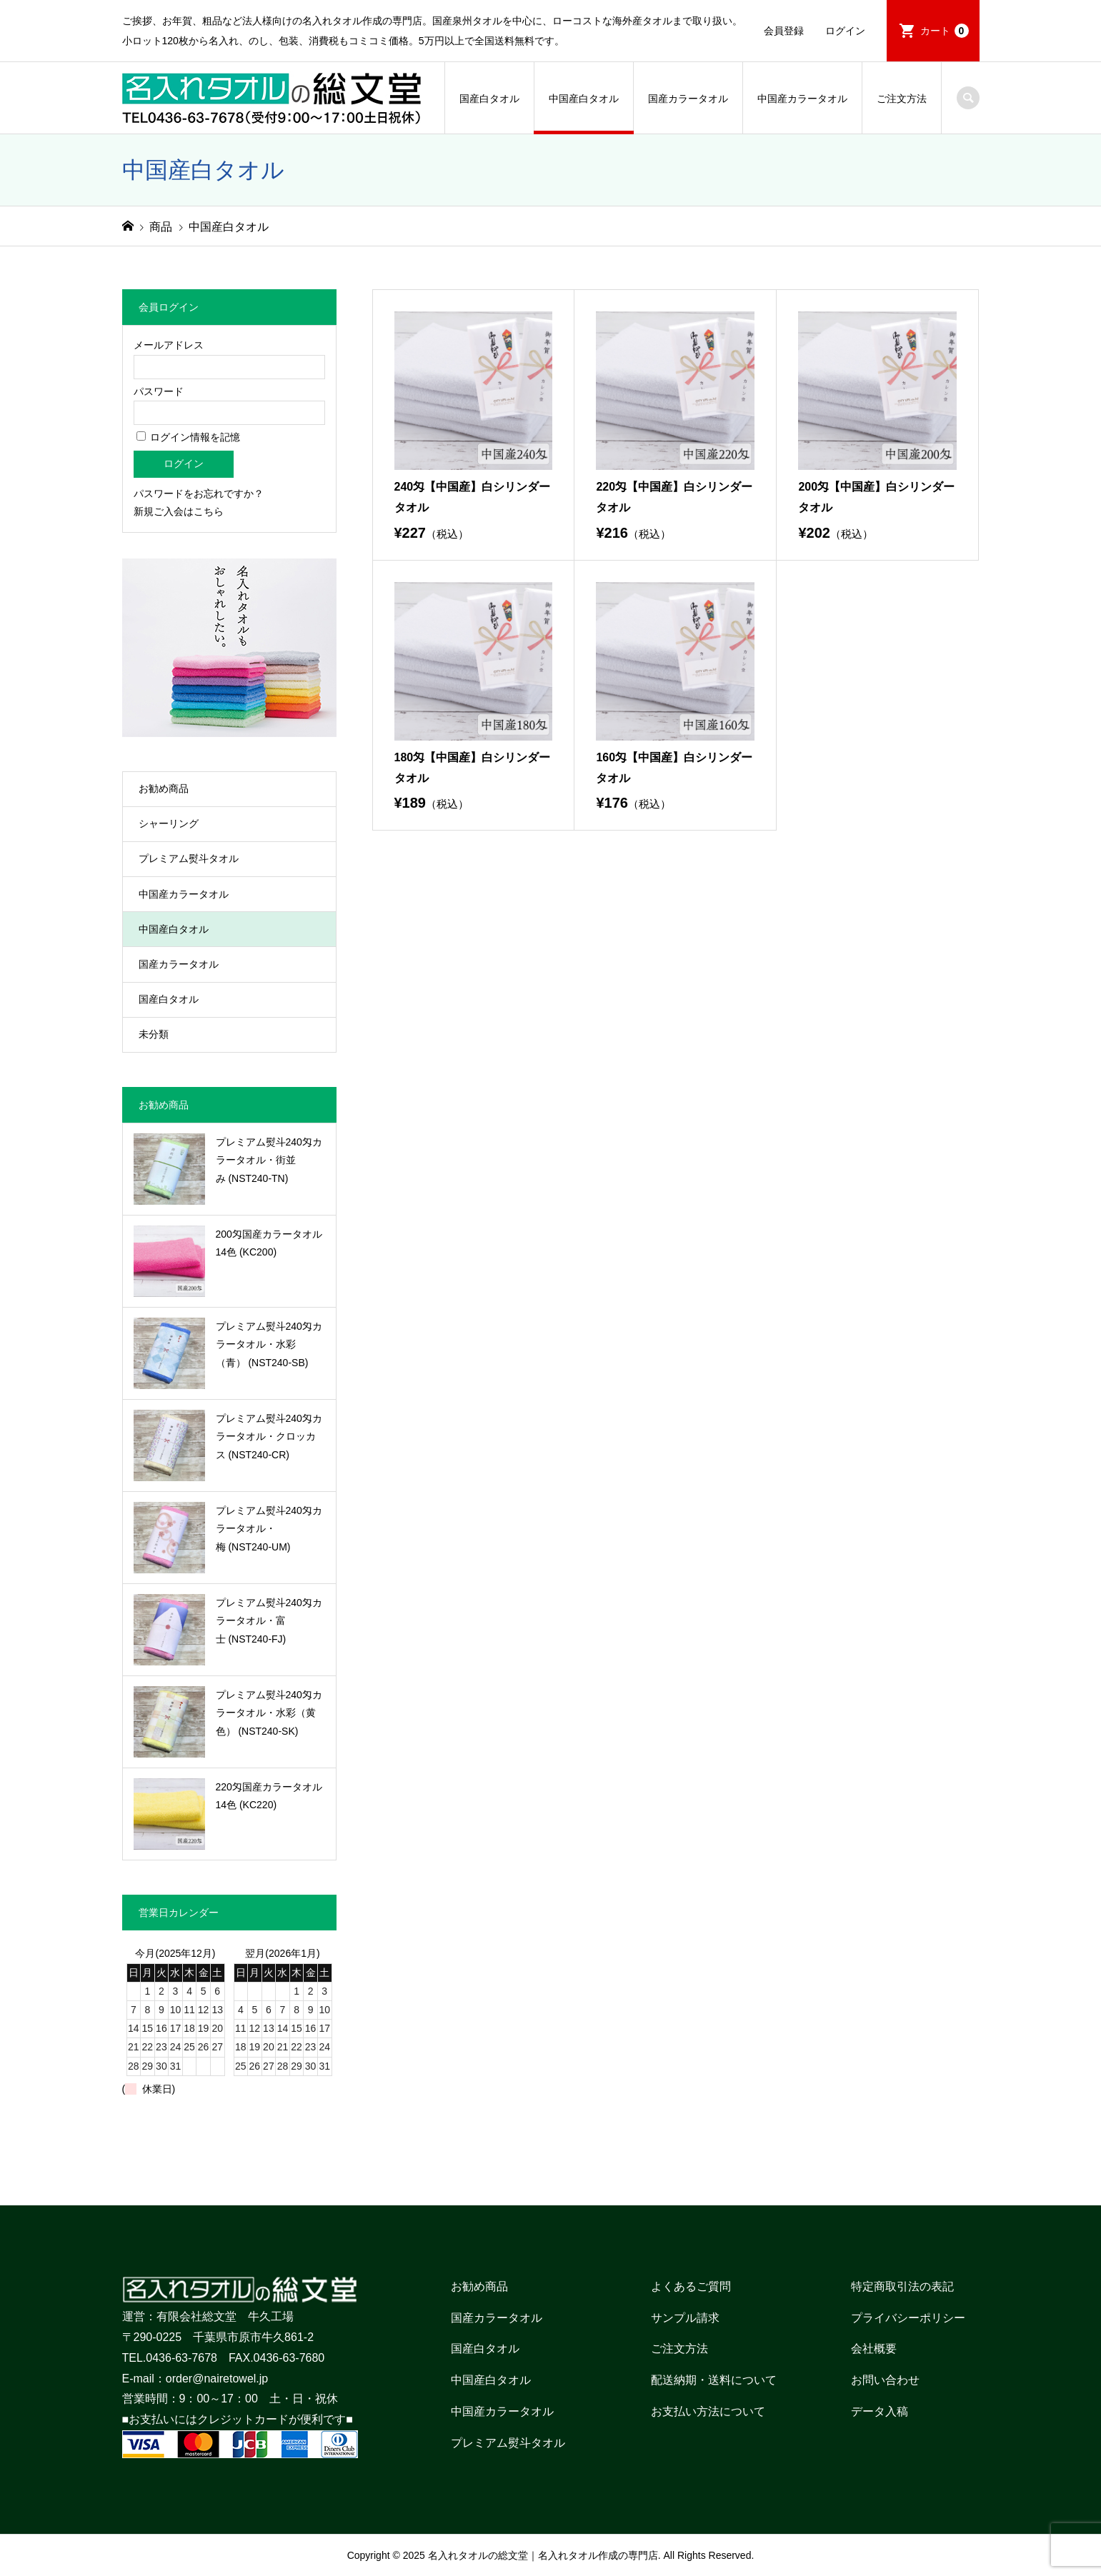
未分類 (154, 1034)
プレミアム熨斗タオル (189, 858)
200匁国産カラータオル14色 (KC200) (269, 1243)
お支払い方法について (708, 2411)
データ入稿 (879, 2411)
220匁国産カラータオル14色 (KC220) (269, 1795)
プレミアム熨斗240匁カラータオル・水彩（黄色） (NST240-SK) (269, 1712)
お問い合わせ (885, 2380)
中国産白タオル (584, 98)
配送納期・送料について (714, 2380)
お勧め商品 (164, 788)
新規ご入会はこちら (179, 511)
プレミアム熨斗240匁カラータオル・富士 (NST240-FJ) (269, 1620)
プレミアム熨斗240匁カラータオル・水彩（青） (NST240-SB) (269, 1344)
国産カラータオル (688, 98)
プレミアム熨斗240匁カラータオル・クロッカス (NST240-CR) (269, 1436)
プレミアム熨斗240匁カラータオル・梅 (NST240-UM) (269, 1528)
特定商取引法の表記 (902, 2286)
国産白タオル (489, 98)
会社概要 (874, 2348)
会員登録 (784, 30)
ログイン (845, 30)
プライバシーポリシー (908, 2318)
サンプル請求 (685, 2318)
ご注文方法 (902, 98)
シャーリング (169, 823)
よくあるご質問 (691, 2286)
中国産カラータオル (802, 98)
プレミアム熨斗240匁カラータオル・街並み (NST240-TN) (269, 1159)
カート (944, 31)
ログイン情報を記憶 (188, 437)
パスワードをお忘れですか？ (199, 493)
